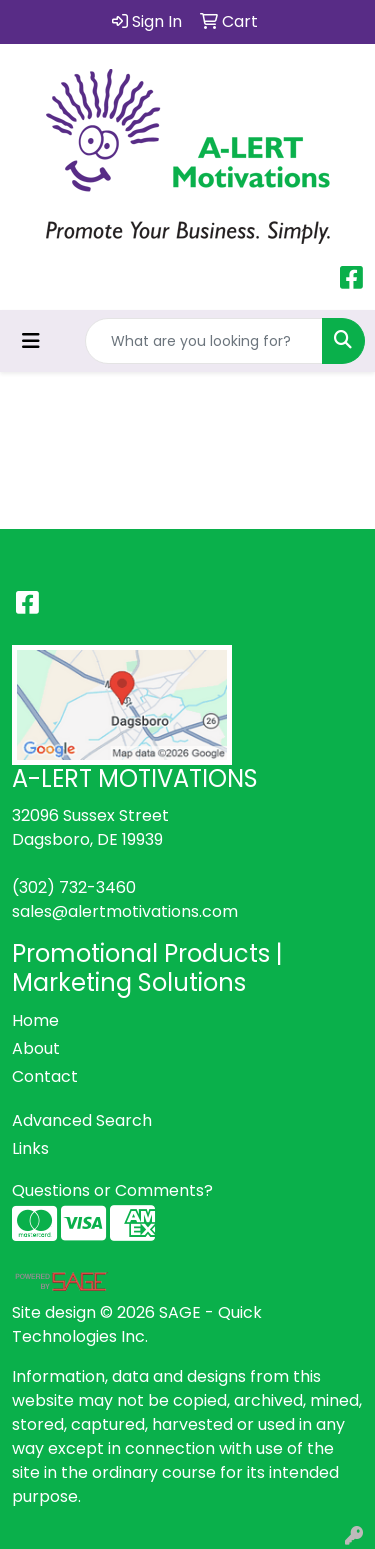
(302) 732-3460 (74, 887)
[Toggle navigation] (31, 341)
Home (35, 1020)
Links (30, 1148)
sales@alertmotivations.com (125, 911)
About (36, 1048)
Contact (45, 1076)
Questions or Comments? (112, 1190)
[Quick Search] (204, 341)
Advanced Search (82, 1120)
